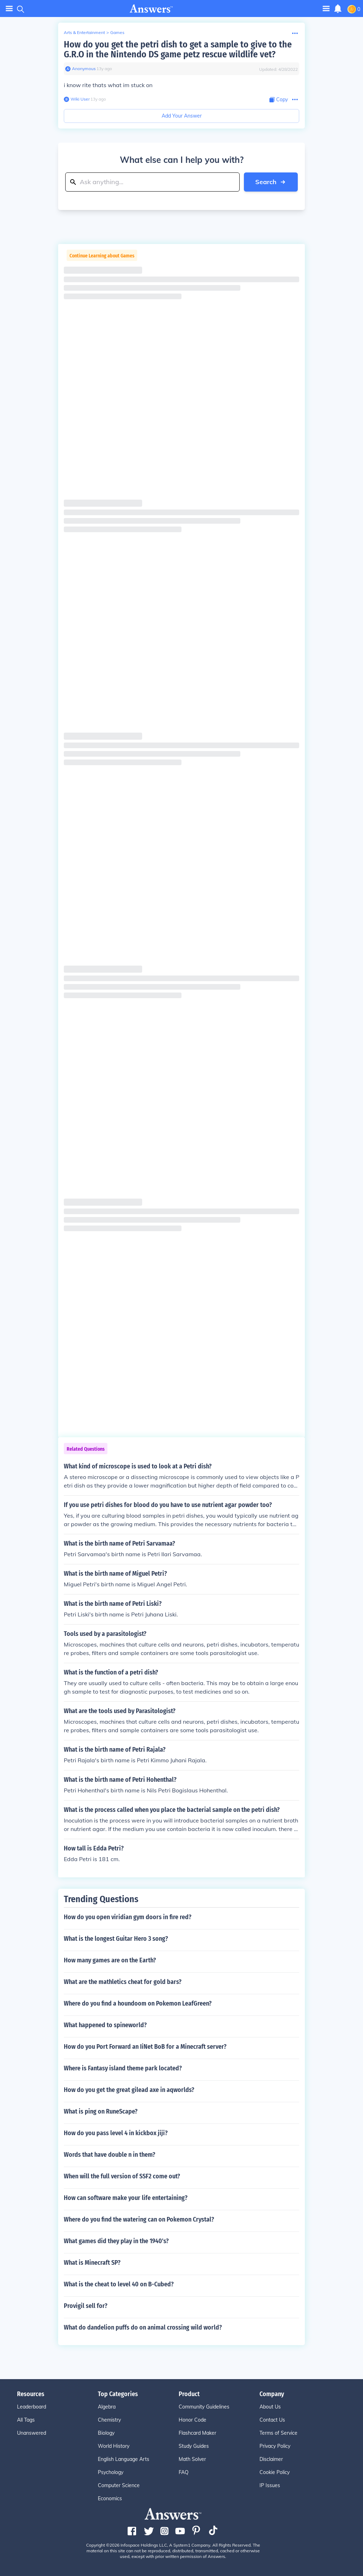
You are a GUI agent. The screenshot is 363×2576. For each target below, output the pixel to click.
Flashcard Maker (197, 2433)
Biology (106, 2433)
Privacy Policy (274, 2446)
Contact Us (272, 2420)
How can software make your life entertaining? (126, 2198)
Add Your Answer (182, 116)
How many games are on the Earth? (110, 1960)
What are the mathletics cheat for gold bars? (123, 1982)
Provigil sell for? (85, 2306)
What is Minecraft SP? (92, 2263)
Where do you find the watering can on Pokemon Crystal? (139, 2219)
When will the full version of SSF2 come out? (122, 2176)
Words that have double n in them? (109, 2155)
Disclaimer (271, 2459)
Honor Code (192, 2420)
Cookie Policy (274, 2472)
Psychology (110, 2472)
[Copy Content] (278, 99)
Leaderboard (31, 2407)
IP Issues (269, 2485)
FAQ (184, 2472)
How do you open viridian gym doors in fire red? (127, 1917)
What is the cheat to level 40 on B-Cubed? (119, 2284)
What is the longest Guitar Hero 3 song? (116, 1939)
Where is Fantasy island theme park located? (123, 2068)
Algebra (107, 2407)
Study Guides (194, 2446)
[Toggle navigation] (326, 8)
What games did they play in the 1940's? (116, 2241)
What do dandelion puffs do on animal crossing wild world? (143, 2327)
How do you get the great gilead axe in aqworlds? (129, 2090)
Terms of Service (278, 2433)
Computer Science (119, 2485)
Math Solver (192, 2459)
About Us (270, 2407)
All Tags (26, 2420)
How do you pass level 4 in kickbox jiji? (116, 2133)
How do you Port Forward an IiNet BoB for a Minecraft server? (145, 2047)
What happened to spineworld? (105, 2025)
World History (113, 2446)
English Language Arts (123, 2459)
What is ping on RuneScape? (101, 2111)
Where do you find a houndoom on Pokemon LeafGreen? (138, 2003)
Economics (110, 2498)
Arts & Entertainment (84, 32)
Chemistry (109, 2420)
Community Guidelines (204, 2407)
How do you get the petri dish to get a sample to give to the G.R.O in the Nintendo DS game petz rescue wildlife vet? (178, 49)
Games (117, 32)
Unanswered (31, 2433)
